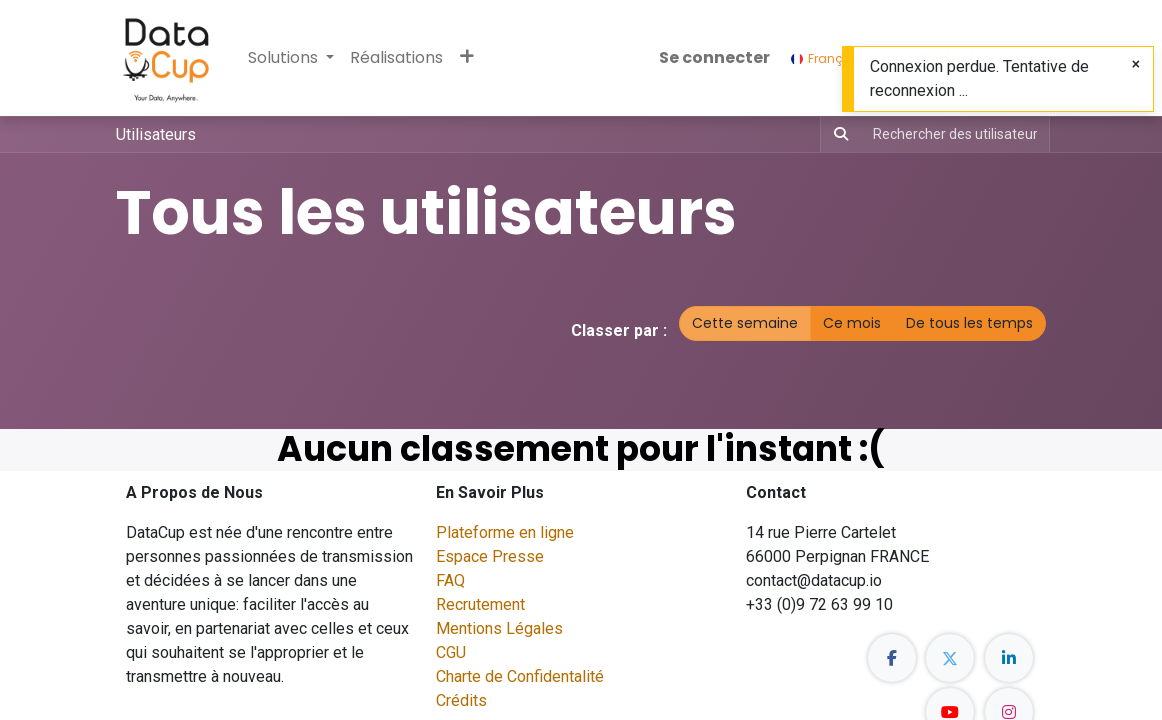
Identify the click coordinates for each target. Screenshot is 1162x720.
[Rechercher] (837, 134)
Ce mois (852, 323)
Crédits (461, 700)
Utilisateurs (156, 134)
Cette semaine (745, 323)
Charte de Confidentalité (520, 676)
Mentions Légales (499, 628)
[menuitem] (396, 58)
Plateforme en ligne (505, 532)
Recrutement (480, 604)
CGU (451, 652)
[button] (466, 58)
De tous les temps (969, 323)
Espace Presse (490, 556)
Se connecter (714, 57)
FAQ (450, 580)
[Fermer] (1136, 64)
